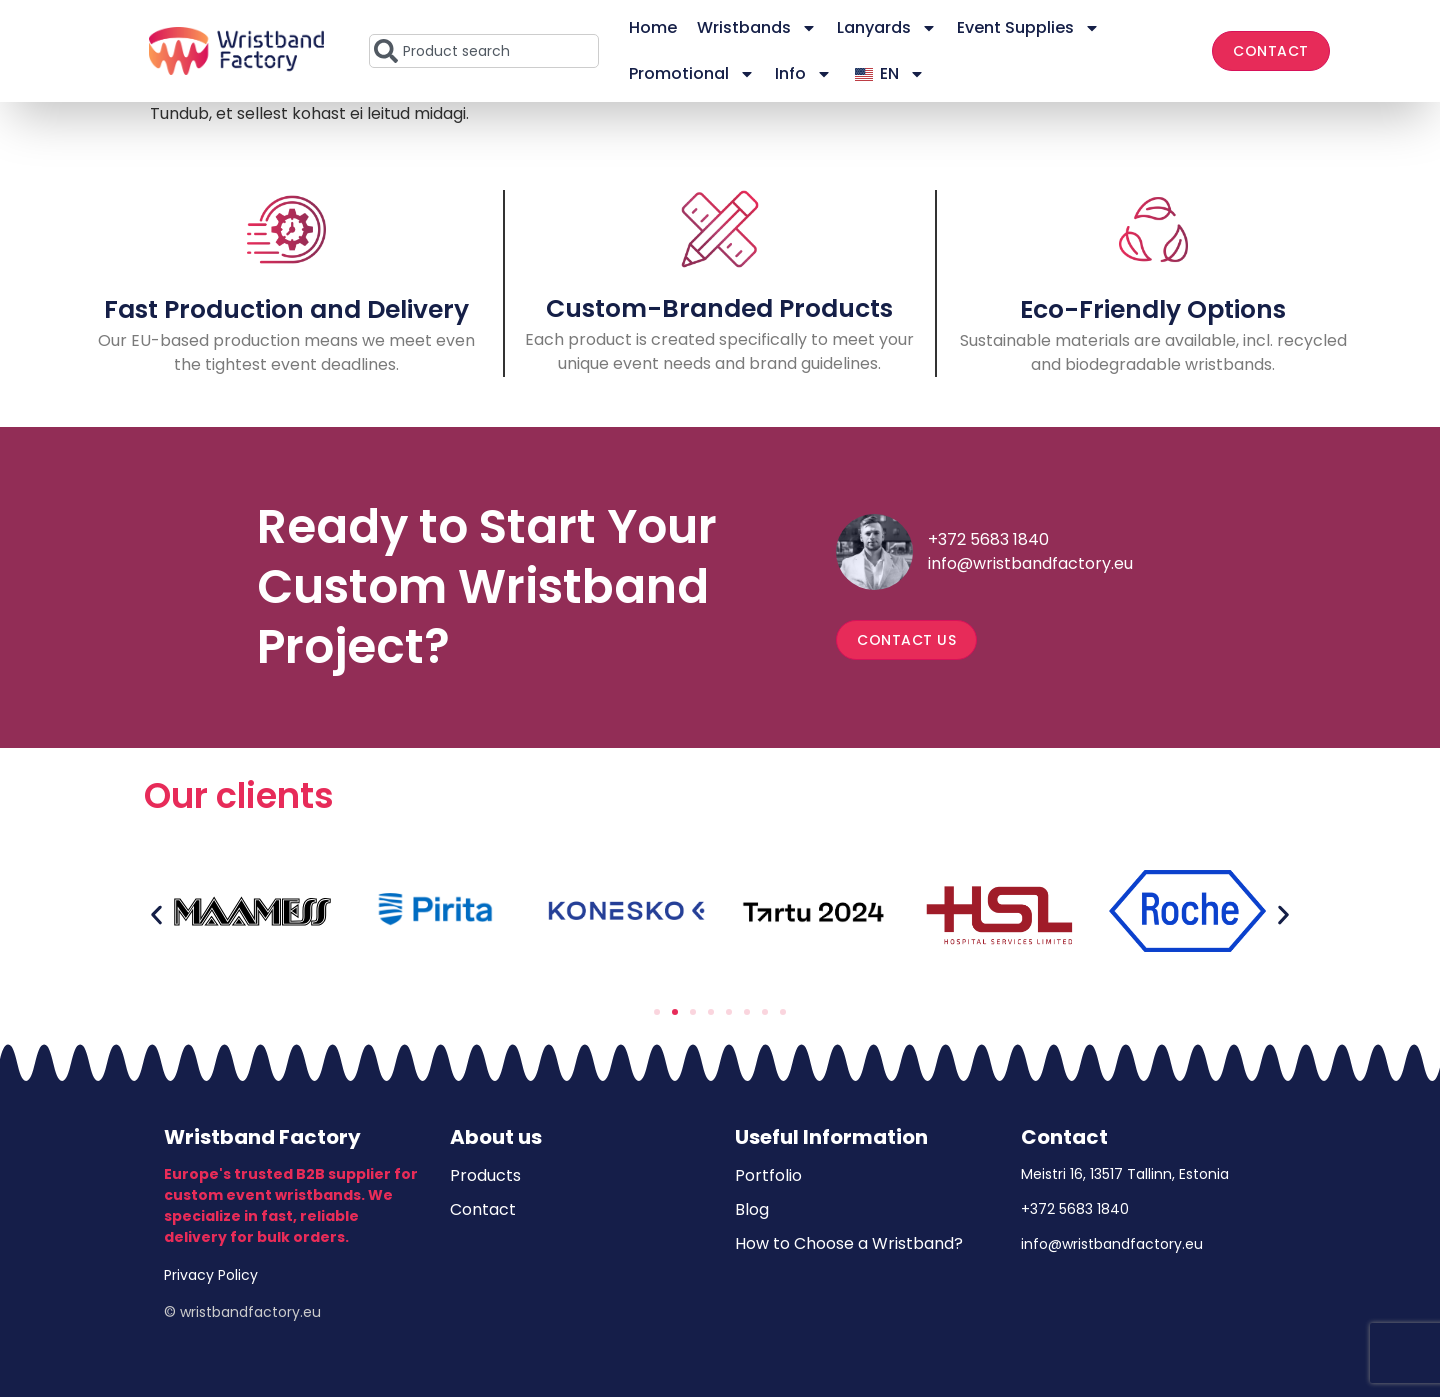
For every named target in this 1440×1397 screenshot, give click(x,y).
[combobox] (484, 51)
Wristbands (757, 28)
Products (485, 1175)
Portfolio (768, 1175)
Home (653, 27)
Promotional (692, 74)
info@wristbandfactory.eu (1030, 563)
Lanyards (887, 28)
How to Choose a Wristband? (849, 1243)
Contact (483, 1209)
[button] (156, 914)
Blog (752, 1209)
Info (803, 74)
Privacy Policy (211, 1275)
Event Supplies (1028, 28)
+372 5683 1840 (988, 539)
